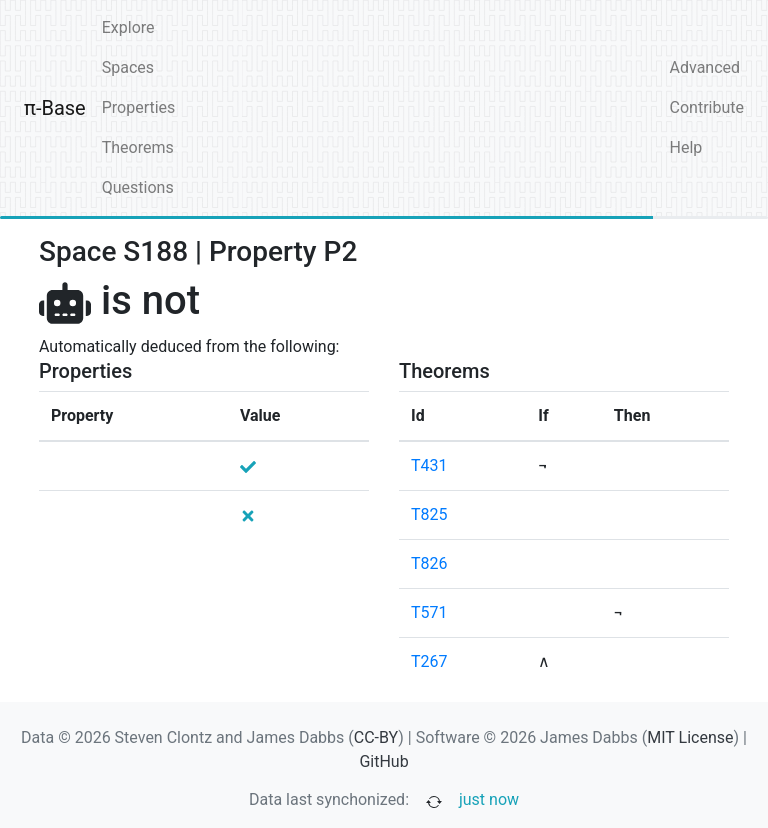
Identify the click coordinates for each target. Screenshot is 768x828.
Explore (128, 27)
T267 (429, 661)
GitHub (383, 761)
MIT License (690, 737)
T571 (429, 612)
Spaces (128, 67)
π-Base (55, 108)
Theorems (138, 147)
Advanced (705, 67)
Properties (139, 107)
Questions (138, 187)
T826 (429, 563)
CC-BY (376, 737)
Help (686, 147)
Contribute (707, 107)
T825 (429, 514)
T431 (429, 465)
